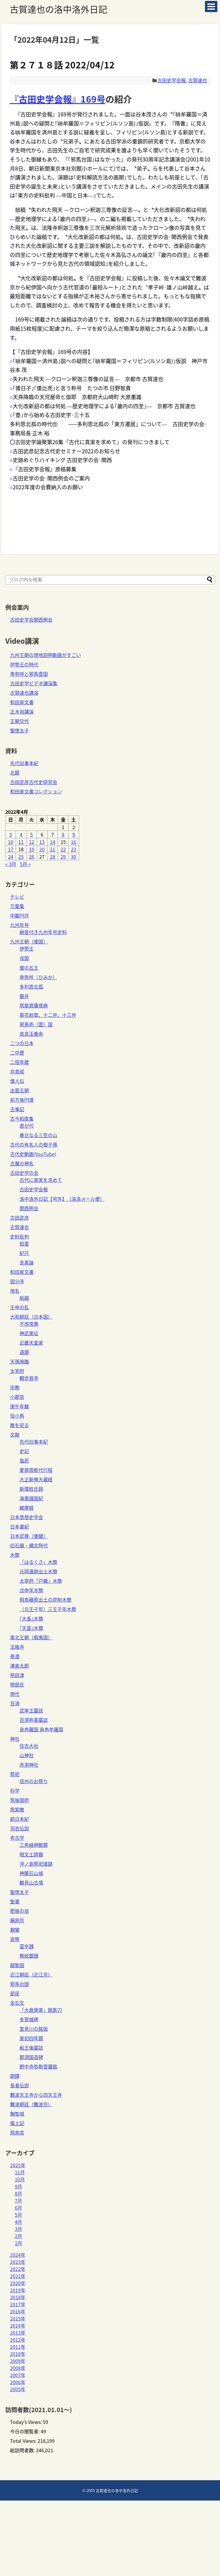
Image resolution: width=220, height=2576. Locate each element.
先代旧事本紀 (24, 763)
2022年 (17, 2268)
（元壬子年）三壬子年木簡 (47, 1609)
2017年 (17, 2304)
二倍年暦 (19, 1061)
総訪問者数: (23, 2450)
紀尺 (24, 1252)
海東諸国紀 (31, 1498)
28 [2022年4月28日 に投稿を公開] (52, 856)
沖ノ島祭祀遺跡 (36, 1863)
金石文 (17, 2002)
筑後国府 (19, 1799)
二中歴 (17, 1052)
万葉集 (17, 906)
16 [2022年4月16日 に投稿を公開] (73, 841)
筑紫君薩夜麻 (33, 1005)
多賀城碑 (28, 2019)
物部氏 (17, 1684)
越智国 (17, 1965)
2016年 (17, 2311)
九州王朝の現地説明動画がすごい (45, 654)
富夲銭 (26, 1946)
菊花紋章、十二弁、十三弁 (47, 1014)
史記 (24, 1451)
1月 (18, 2242)
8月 (18, 2193)
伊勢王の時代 (24, 664)
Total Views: (24, 2440)
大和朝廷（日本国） (31, 1316)
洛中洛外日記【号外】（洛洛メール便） (62, 1198)
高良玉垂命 (31, 1033)
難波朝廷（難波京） (31, 2104)
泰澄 (14, 1656)
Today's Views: (26, 2421)
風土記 (17, 2123)
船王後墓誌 (31, 2047)
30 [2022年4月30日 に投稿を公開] (73, 856)
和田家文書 (22, 702)
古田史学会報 (171, 80)
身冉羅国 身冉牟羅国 (41, 1729)
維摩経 (26, 1507)
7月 (18, 2200)
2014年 (17, 2325)
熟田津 (17, 1675)
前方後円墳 (22, 1099)
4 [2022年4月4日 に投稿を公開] (21, 834)
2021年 (17, 2275)
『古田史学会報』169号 (57, 99)
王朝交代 (19, 720)
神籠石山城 (31, 1873)
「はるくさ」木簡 (38, 1561)
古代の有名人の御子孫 (33, 1144)
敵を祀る (19, 1425)
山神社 (26, 1755)
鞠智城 (17, 2113)
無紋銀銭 (28, 1955)
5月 (18, 2214)
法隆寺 (17, 1646)
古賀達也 (197, 80)
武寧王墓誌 (31, 1710)
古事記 (17, 1109)
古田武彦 (19, 1217)
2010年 (17, 2353)
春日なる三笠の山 (38, 1135)
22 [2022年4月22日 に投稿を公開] (63, 849)
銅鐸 (14, 2075)
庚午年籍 (19, 1406)
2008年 (17, 2367)
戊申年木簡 (31, 1590)
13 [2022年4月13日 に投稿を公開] (42, 841)
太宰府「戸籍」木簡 (40, 1580)
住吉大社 (28, 1745)
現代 (14, 1693)
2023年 (17, 2261)
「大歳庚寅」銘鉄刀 (40, 2009)
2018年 (17, 2297)
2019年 (17, 2290)
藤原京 (17, 1920)
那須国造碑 (31, 2057)
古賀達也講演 (24, 692)
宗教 (14, 1387)
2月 (18, 2235)
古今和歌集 (22, 1118)
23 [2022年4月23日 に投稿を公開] (73, 849)
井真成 (17, 1071)
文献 (14, 1434)
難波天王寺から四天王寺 (36, 2094)
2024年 (17, 2254)
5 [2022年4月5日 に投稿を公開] (31, 834)
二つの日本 (22, 1043)
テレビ (17, 896)
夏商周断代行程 (36, 1469)
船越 (24, 1297)
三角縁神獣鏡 (33, 1844)
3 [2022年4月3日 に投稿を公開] (10, 834)
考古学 (17, 1837)
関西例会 (28, 1208)
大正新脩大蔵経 (36, 1479)
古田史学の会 (24, 1172)
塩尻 (24, 1460)
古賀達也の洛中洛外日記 (58, 9)
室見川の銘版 (33, 2028)
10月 (20, 2179)
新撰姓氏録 (31, 1488)
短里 (24, 1243)
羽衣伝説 (19, 1828)
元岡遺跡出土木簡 (38, 1571)
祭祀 (14, 1774)
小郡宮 (17, 1396)
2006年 (17, 2382)
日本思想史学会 (26, 1517)
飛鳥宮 (17, 2132)
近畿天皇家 (31, 1342)
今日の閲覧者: (25, 2431)
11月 (20, 2172)
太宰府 (17, 1370)
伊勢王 (26, 948)
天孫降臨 (19, 1361)
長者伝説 (19, 2085)
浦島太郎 (19, 1665)
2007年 (17, 2375)
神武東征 (28, 1333)
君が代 (26, 1125)
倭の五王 (28, 967)
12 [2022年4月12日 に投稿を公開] (31, 841)
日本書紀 (19, 1526)
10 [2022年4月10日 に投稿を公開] (10, 841)
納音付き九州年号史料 (43, 931)
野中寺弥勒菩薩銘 (38, 2066)
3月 (18, 2228)
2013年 (17, 2332)
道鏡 (24, 1351)
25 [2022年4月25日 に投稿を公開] (21, 856)
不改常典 (28, 1323)
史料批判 (19, 1236)
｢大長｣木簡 (31, 1618)
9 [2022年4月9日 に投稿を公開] (73, 834)
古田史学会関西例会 (31, 619)
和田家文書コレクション (36, 791)
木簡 (14, 1554)
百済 (14, 1703)
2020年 (17, 2283)
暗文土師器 (31, 1854)
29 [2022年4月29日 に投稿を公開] (63, 856)
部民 (14, 1993)
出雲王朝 (19, 1090)
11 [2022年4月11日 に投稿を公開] (21, 841)
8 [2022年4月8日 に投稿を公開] (63, 834)
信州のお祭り (33, 1781)
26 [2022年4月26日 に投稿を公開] (31, 856)
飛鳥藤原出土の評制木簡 (45, 1599)
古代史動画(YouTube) (33, 1153)
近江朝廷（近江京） (31, 1974)
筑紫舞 (17, 1809)
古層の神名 (22, 1163)
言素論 (26, 1262)
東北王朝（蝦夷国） (31, 1637)
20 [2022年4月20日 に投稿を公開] (42, 849)
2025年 (17, 2165)
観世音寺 (28, 1377)
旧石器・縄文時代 (29, 1545)
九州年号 (19, 924)
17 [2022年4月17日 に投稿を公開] (10, 849)
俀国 (24, 957)
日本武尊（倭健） (29, 1535)
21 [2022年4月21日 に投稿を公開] (52, 849)
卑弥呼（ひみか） (38, 977)
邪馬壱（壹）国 (36, 1024)
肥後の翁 (19, 1910)
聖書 (14, 1901)
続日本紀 (19, 1818)
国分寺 (17, 1281)
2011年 (17, 2346)
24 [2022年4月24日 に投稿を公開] (10, 856)
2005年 (17, 2389)
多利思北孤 (31, 986)
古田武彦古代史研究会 (33, 781)
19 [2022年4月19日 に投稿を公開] (31, 849)
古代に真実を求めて (40, 1179)
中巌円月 (19, 915)
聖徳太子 (19, 730)
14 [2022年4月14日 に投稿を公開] (52, 841)
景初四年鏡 (31, 2038)
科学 (14, 1790)
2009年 (17, 2360)
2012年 (17, 2339)
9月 (18, 2186)
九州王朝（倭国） (29, 941)
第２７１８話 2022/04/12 (62, 64)
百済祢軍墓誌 (33, 1719)
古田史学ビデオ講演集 (33, 683)
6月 (18, 2207)
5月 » (25, 863)
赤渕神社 (28, 1764)
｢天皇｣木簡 (31, 1627)
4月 (18, 2221)
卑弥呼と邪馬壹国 (29, 673)
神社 (14, 1738)
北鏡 (14, 772)
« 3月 (10, 863)
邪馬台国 (19, 1983)
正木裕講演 (22, 711)
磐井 (24, 995)
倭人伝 (17, 1080)
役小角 (17, 1415)
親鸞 (14, 1929)
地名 (14, 1290)
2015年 (17, 2318)
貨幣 (14, 1939)
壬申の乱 (19, 1307)
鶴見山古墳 (31, 1882)
